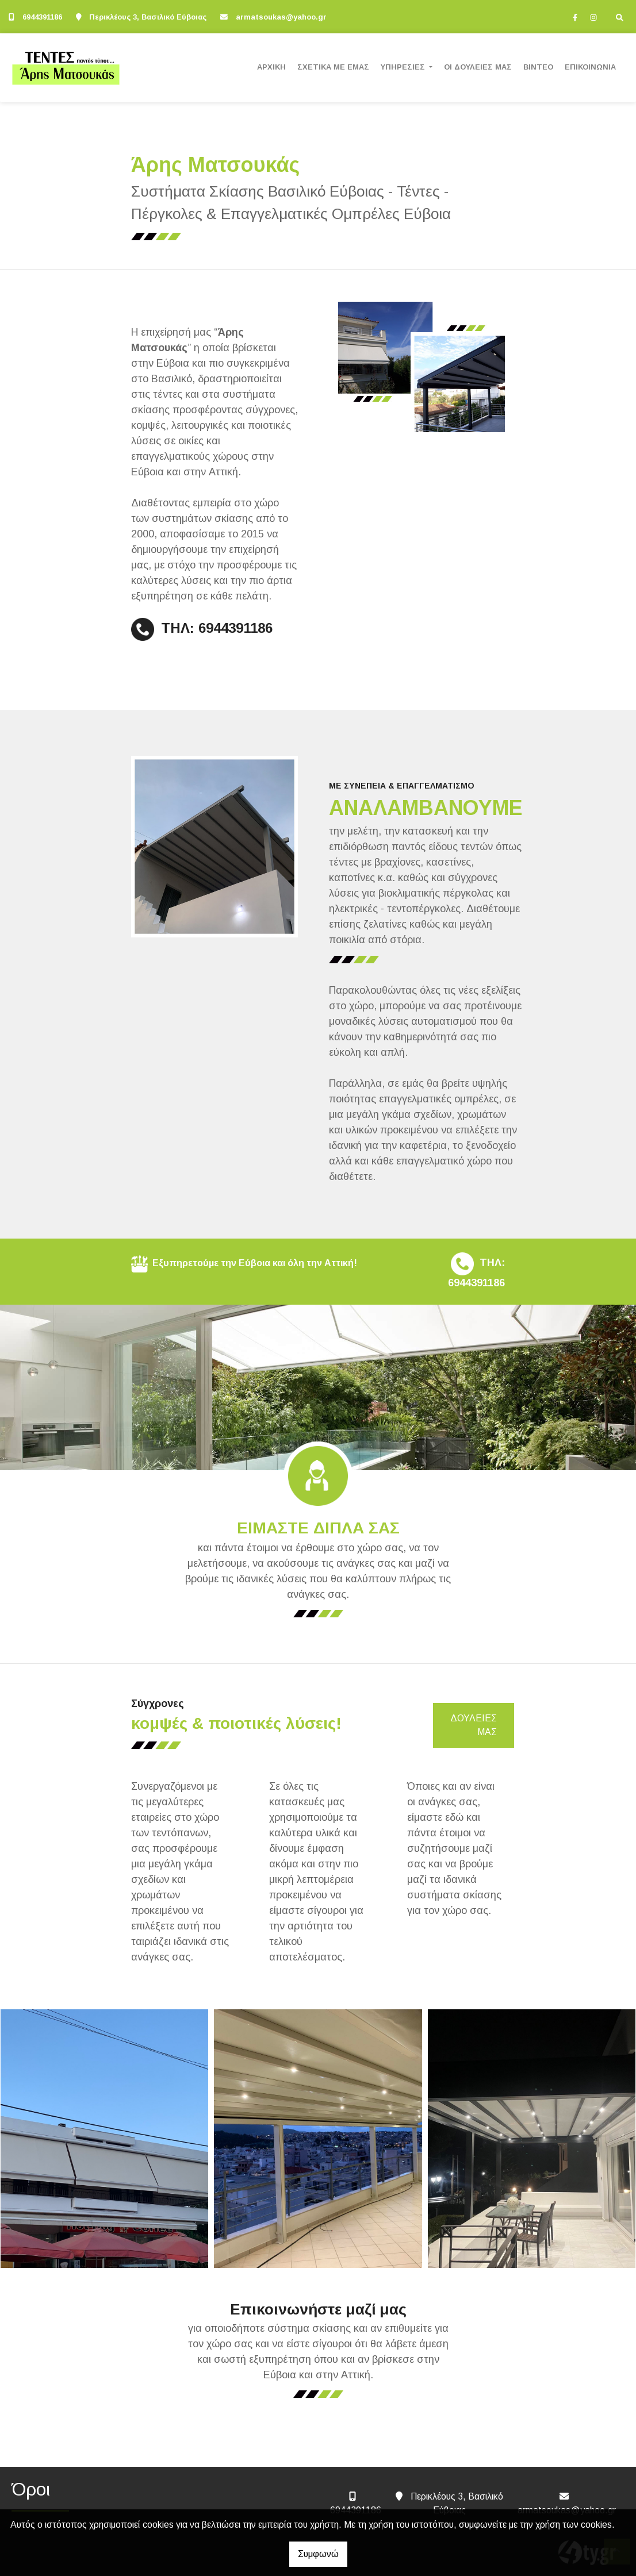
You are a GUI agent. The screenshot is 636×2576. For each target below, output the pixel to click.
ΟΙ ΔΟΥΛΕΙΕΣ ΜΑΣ (478, 67)
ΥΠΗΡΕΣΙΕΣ (404, 67)
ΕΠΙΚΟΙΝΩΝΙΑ (590, 67)
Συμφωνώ (318, 2554)
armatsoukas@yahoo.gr (281, 17)
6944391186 (42, 17)
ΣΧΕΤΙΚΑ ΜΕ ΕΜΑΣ (333, 67)
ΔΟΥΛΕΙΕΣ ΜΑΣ (473, 1725)
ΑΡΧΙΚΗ (271, 67)
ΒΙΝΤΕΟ (538, 67)
